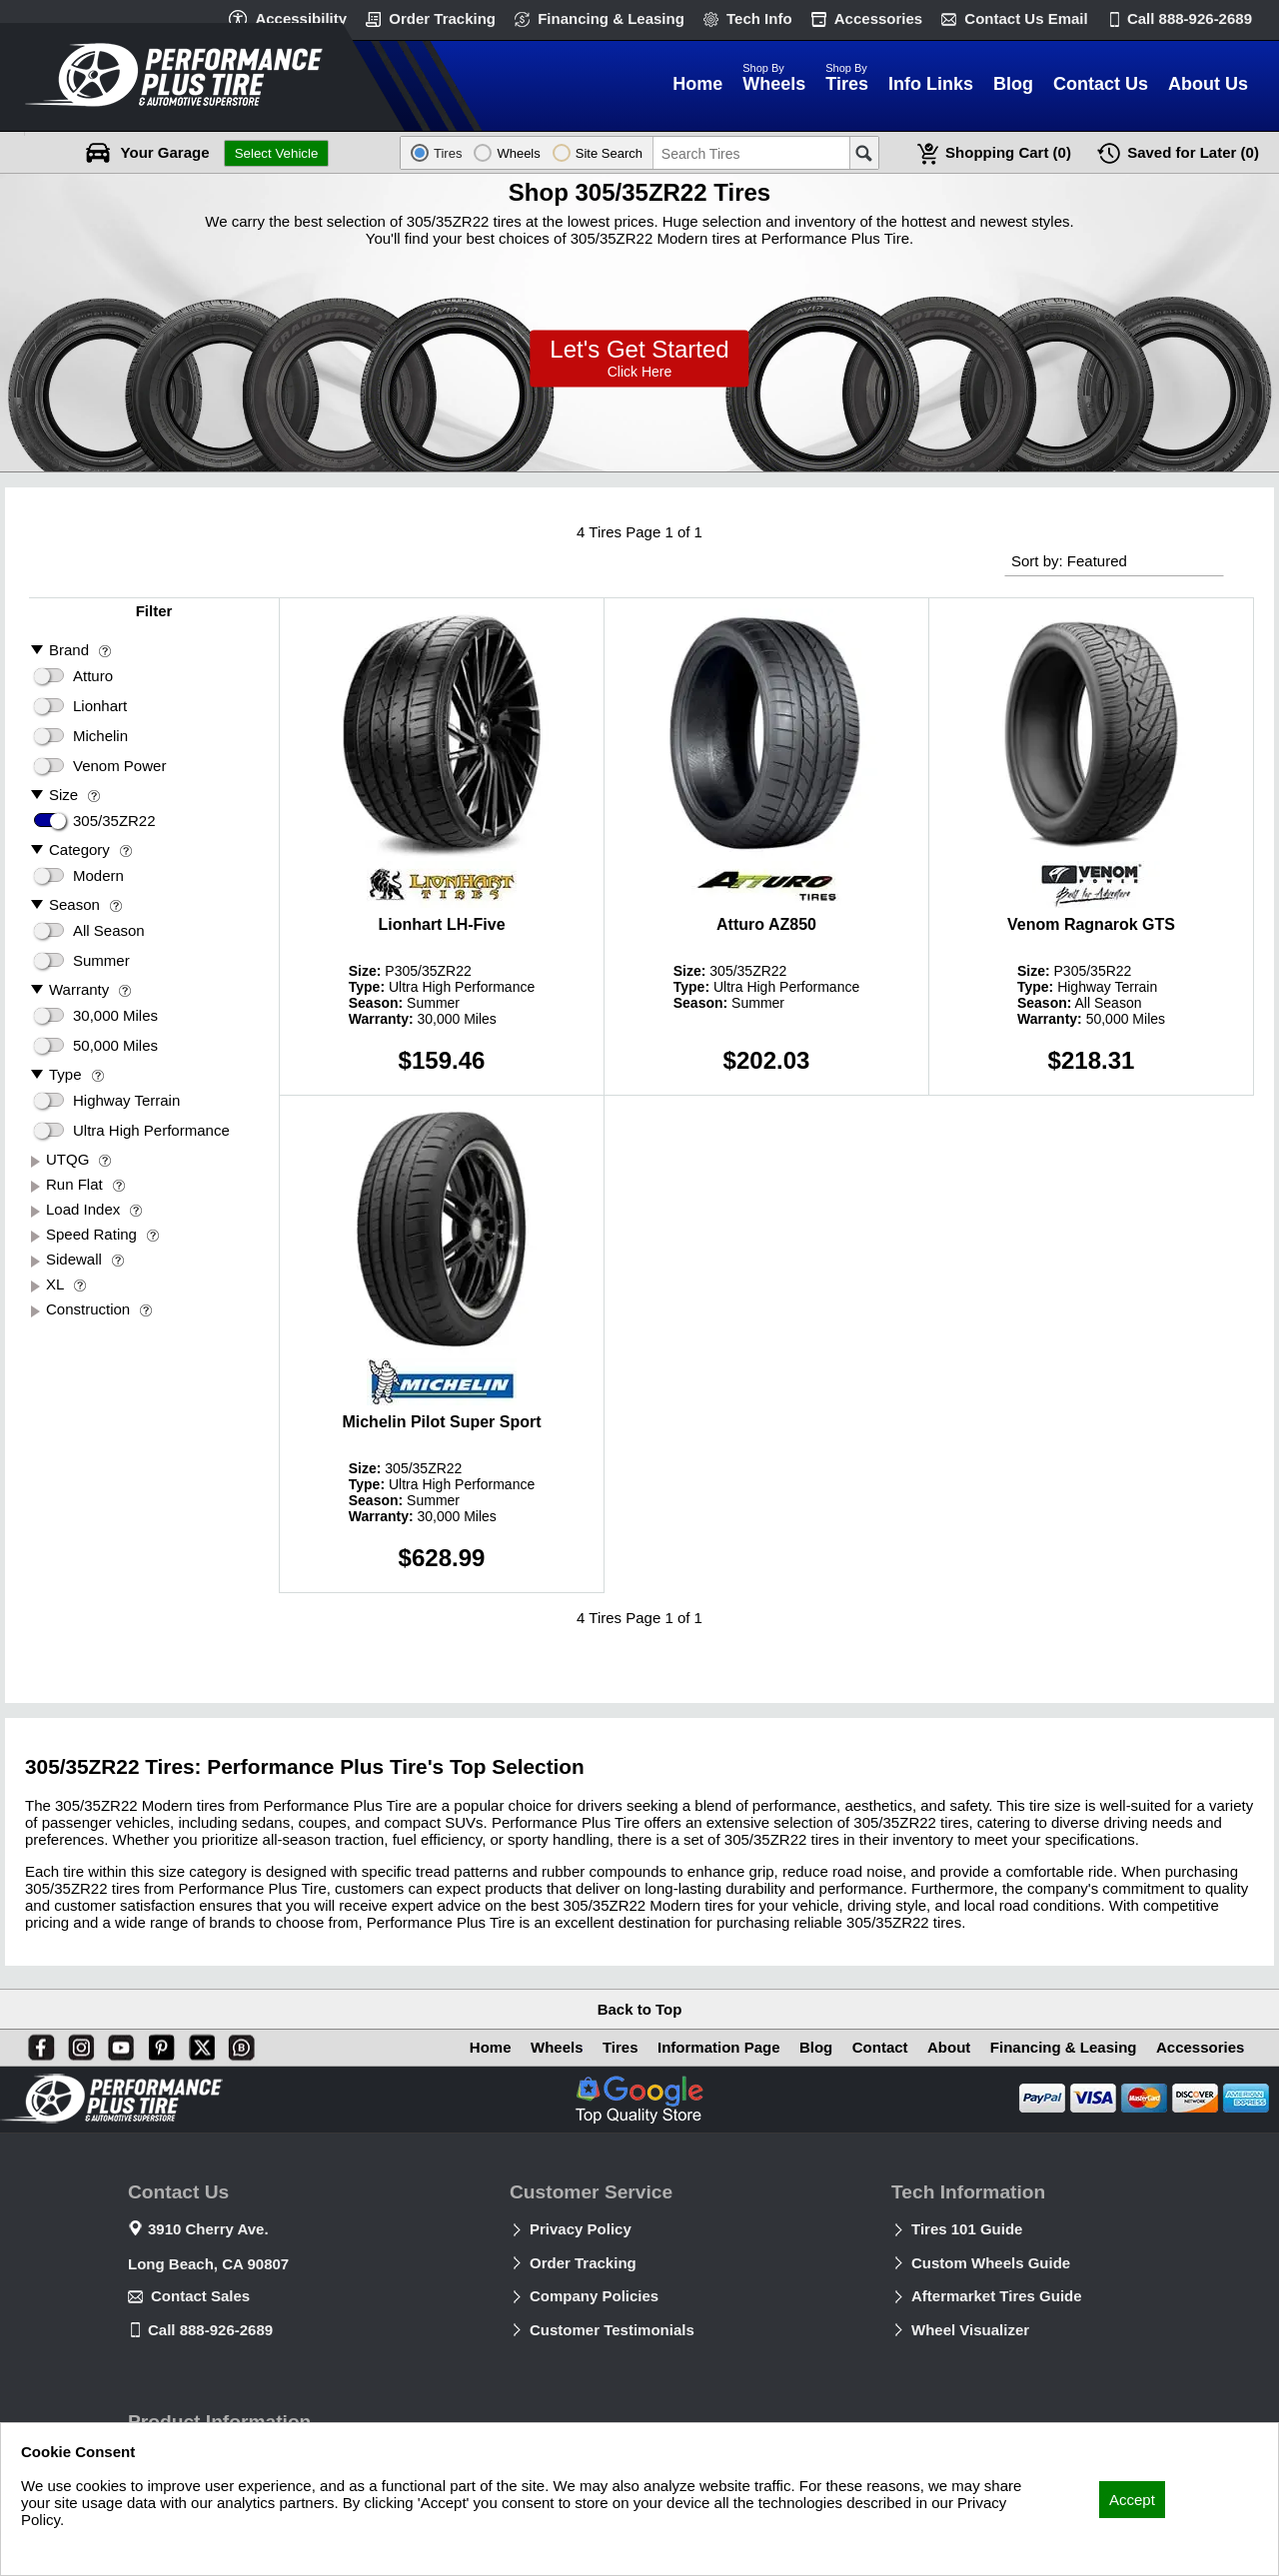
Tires (616, 2047)
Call (1189, 18)
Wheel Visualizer (970, 2329)
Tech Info (759, 18)
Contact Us (1025, 18)
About (946, 2047)
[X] (198, 2044)
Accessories (878, 18)
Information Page (714, 2047)
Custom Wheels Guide (990, 2262)
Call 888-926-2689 (210, 2329)
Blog (812, 2047)
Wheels (552, 2047)
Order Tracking (442, 18)
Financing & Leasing (611, 18)
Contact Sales (200, 2295)
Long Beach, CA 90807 (208, 2263)
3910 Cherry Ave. (208, 2228)
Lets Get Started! (639, 359)
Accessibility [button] (301, 18)
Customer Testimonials (612, 2329)
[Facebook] (37, 2044)
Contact (877, 2047)
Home (485, 2047)
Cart (1008, 153)
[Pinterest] (158, 2044)
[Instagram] (77, 2044)
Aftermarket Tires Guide (996, 2295)
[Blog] (238, 2044)
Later (1193, 153)
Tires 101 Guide (966, 2228)
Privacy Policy (581, 2228)
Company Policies (594, 2295)
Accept (1132, 2499)
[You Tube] (117, 2044)
